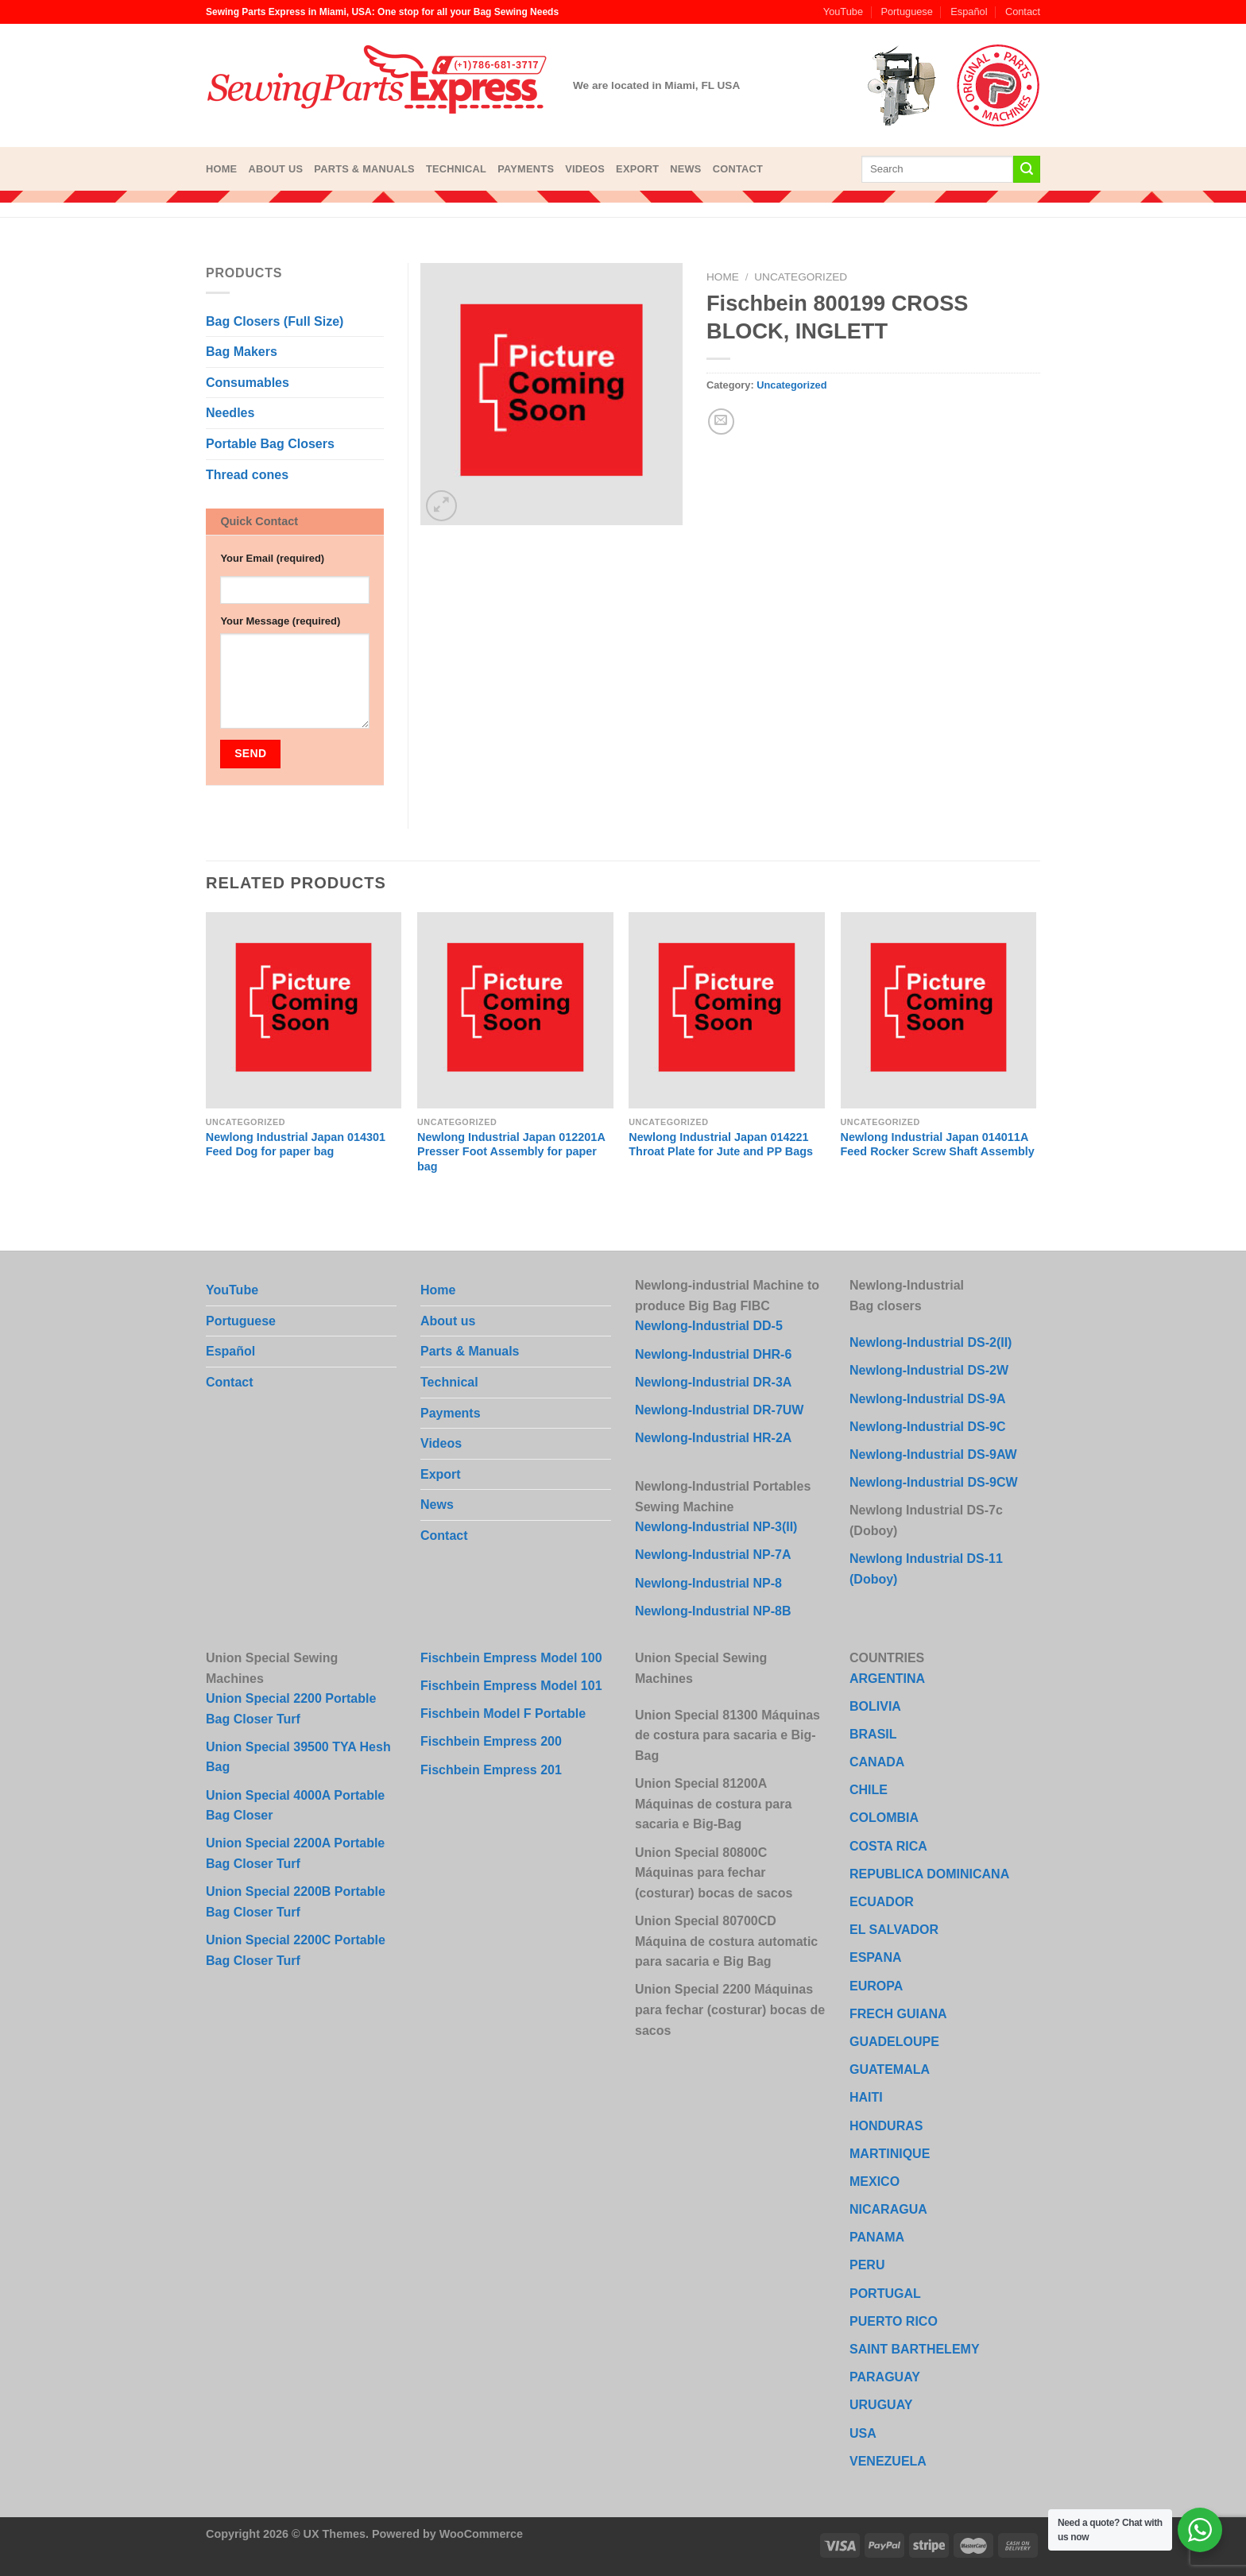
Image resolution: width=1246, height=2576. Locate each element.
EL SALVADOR (893, 1929)
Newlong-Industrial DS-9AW (933, 1454)
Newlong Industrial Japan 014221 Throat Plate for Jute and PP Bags (721, 1144)
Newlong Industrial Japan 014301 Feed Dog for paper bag (295, 1144)
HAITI (866, 2097)
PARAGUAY (884, 2377)
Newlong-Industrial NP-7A (713, 1554)
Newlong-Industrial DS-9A (927, 1399)
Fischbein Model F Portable (503, 1713)
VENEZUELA (888, 2461)
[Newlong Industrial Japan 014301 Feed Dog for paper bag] (304, 1010)
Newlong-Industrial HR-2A (713, 1438)
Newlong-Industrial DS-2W (928, 1370)
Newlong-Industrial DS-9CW (933, 1482)
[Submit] (1026, 169)
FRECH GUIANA (898, 2014)
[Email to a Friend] (721, 421)
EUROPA (876, 1986)
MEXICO (874, 2181)
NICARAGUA (888, 2209)
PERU (866, 2265)
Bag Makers (241, 351)
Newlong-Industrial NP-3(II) (716, 1527)
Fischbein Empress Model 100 (511, 1658)
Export (637, 169)
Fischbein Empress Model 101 (511, 1685)
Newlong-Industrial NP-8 (708, 1583)
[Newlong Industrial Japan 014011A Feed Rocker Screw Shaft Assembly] (939, 1010)
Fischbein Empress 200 (491, 1741)
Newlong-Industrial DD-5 (709, 1325)
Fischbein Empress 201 (491, 1770)
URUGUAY (880, 2405)
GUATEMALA (889, 2069)
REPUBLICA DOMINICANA (929, 1874)
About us (275, 169)
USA (862, 2433)
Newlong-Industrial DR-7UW (719, 1410)
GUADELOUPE (894, 2041)
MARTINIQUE (889, 2153)
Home (221, 169)
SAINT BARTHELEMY (914, 2349)
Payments (525, 169)
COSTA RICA (888, 1846)
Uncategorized (800, 277)
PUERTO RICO (893, 2321)
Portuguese (906, 11)
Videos (585, 169)
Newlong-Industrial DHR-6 (713, 1354)
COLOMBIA (884, 1817)
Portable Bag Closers (270, 444)
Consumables (247, 382)
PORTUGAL (885, 2293)
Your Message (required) (280, 621)
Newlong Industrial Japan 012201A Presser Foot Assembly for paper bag (511, 1152)
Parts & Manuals (364, 169)
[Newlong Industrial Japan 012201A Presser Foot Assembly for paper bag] (515, 1010)
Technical (456, 169)
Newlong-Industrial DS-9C (927, 1426)
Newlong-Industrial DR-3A (713, 1382)
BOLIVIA (875, 1706)
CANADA (876, 1762)
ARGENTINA (887, 1678)
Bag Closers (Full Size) (274, 321)
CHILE (868, 1790)
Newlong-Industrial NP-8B (713, 1611)
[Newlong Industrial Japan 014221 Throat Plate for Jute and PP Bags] (727, 1010)
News (685, 169)
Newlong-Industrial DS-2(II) (930, 1342)
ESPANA (875, 1957)
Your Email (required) (272, 558)
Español (968, 11)
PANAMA (876, 2237)
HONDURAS (886, 2126)
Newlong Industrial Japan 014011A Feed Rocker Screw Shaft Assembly (938, 1144)
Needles (230, 413)
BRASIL (873, 1734)
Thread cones (247, 475)
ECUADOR (881, 1902)
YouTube (843, 11)
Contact (1022, 11)
